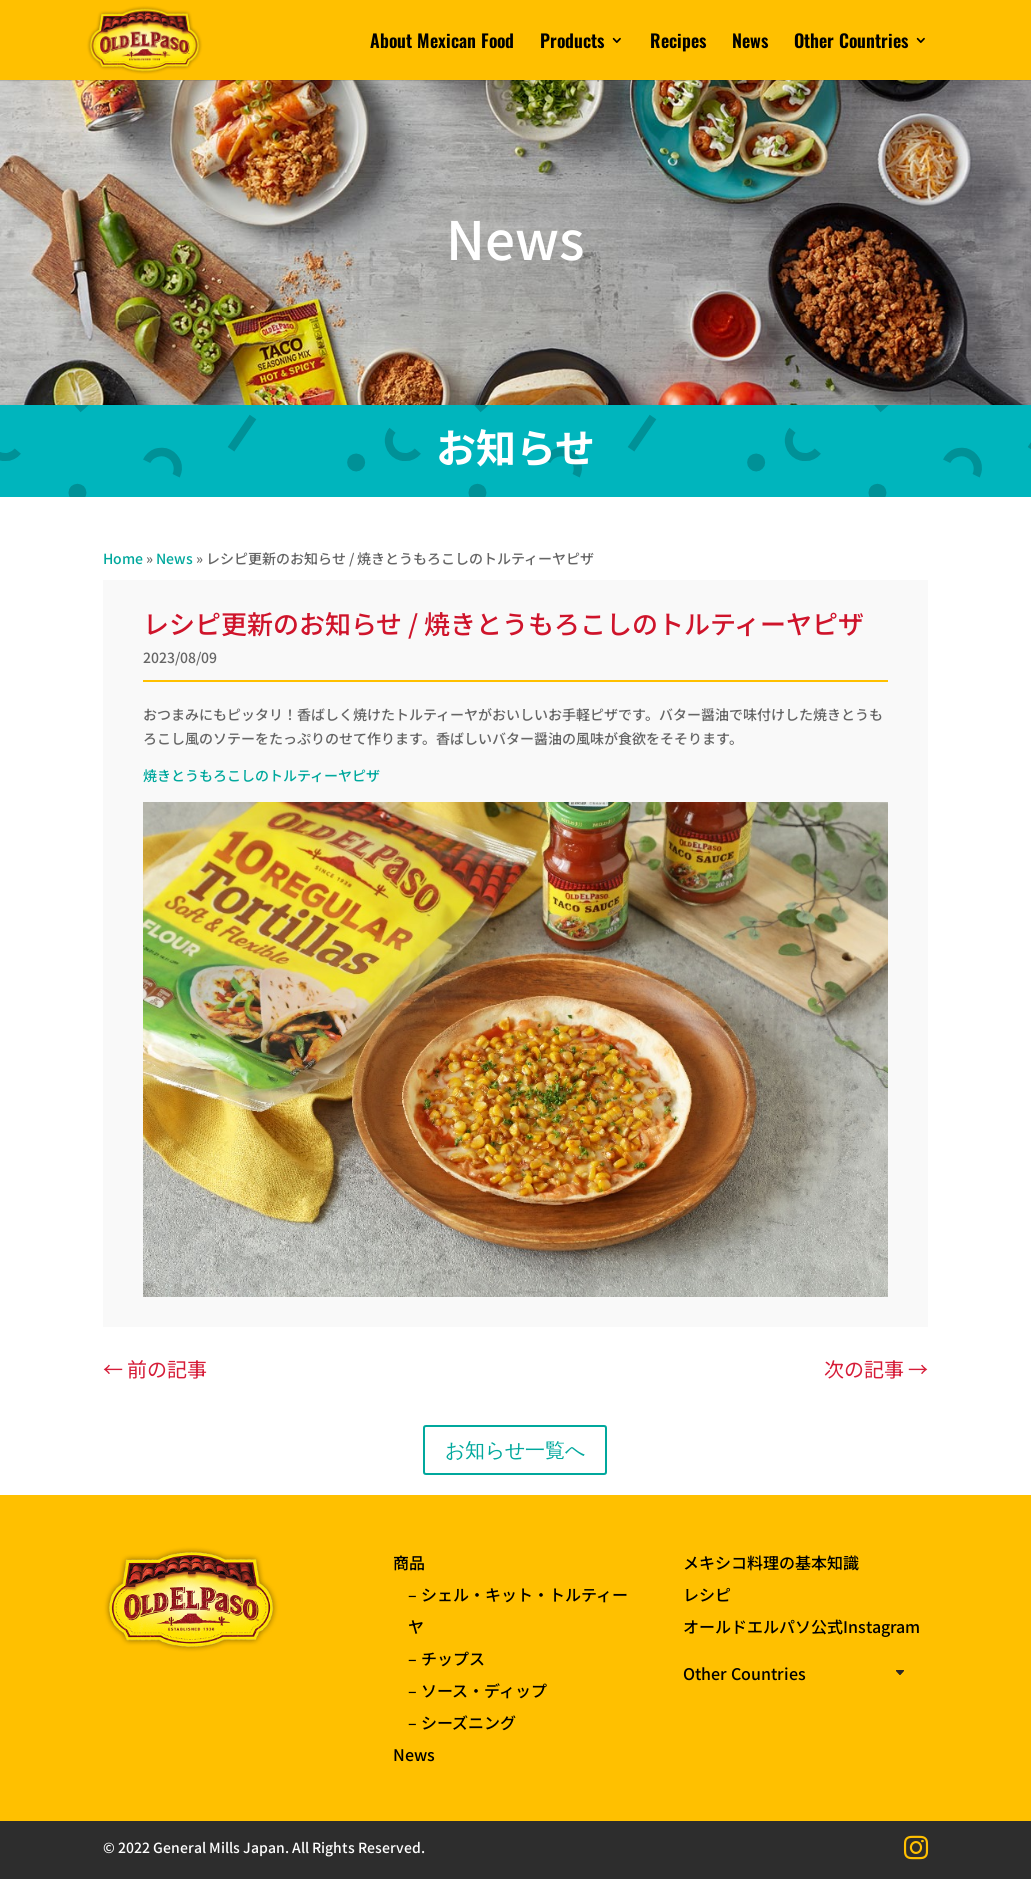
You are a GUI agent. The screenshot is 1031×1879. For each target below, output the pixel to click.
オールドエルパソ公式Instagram (801, 1626)
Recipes (678, 43)
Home (123, 558)
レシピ (707, 1594)
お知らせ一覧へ (515, 1450)
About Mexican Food (442, 43)
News (750, 43)
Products (572, 43)
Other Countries (851, 43)
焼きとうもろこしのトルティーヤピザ (261, 775)
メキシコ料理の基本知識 (771, 1562)
